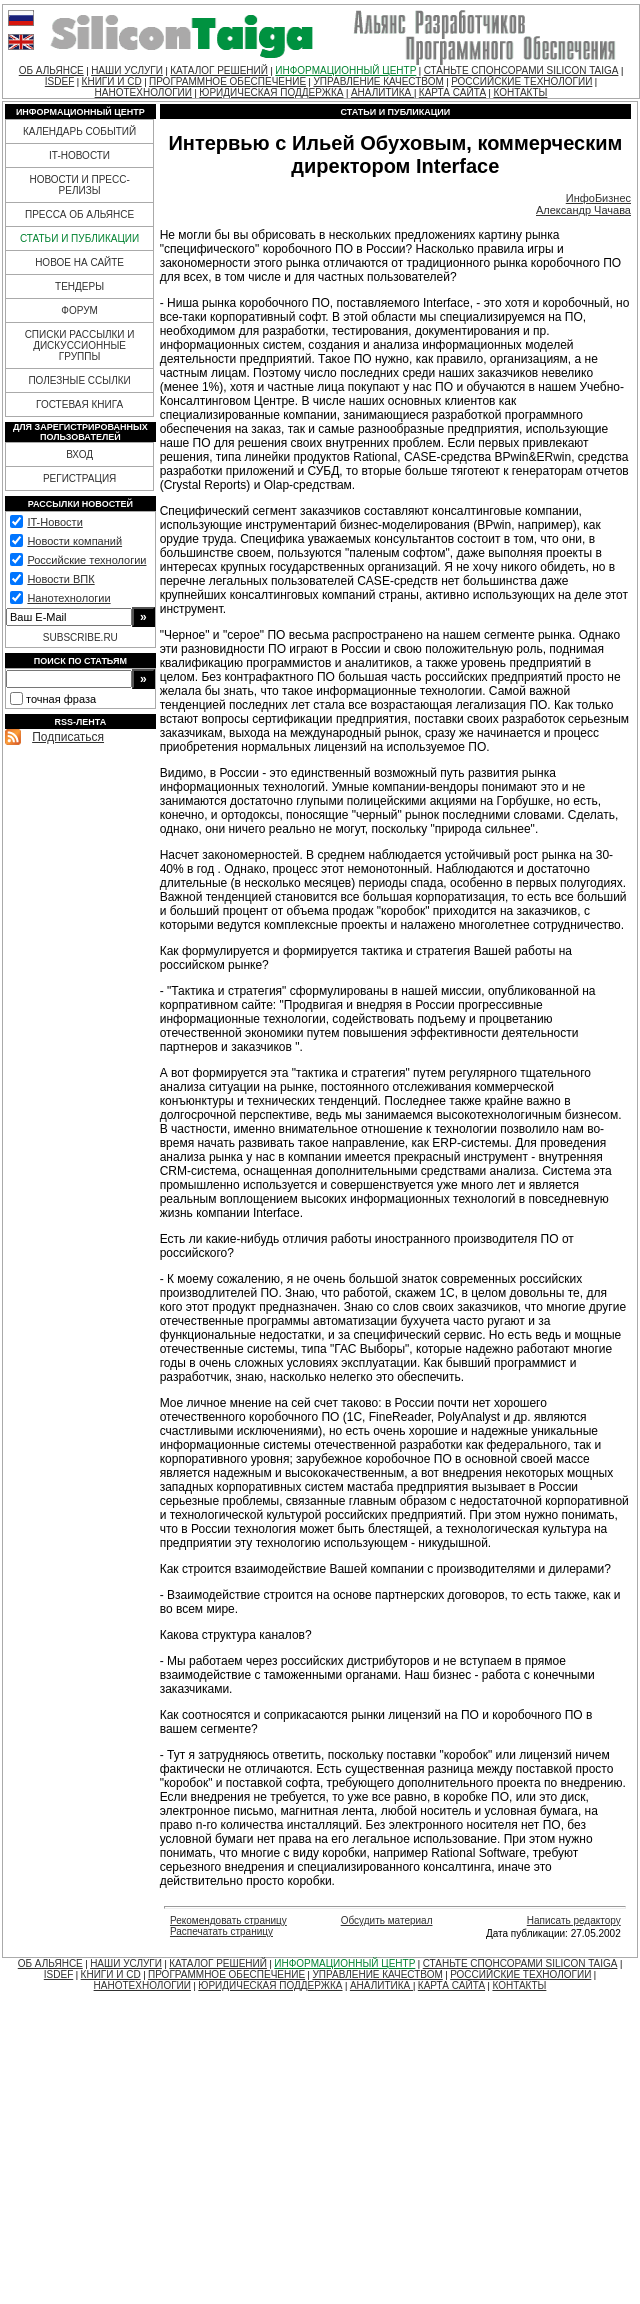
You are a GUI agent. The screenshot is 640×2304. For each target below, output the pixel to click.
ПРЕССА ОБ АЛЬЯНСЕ (79, 214)
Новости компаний (74, 541)
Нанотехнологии (68, 598)
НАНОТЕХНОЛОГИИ (143, 92)
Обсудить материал (387, 1920)
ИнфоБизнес (598, 198)
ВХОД (79, 454)
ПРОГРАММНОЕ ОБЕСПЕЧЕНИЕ (227, 81)
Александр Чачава (583, 210)
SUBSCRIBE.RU (80, 637)
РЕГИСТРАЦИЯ (79, 478)
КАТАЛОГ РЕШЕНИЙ (219, 70)
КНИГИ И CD (112, 81)
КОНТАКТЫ (520, 92)
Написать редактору (574, 1920)
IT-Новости (54, 522)
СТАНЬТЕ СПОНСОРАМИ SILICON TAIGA (521, 70)
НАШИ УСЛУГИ (127, 70)
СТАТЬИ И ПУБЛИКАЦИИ (79, 238)
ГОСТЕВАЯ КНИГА (79, 404)
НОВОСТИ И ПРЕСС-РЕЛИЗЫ (79, 185)
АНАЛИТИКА (382, 92)
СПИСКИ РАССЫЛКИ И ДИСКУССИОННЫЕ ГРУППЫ (80, 345)
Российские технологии (86, 560)
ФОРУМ (79, 310)
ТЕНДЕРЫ (79, 286)
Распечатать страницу (221, 1931)
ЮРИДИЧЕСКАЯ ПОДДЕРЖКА (271, 92)
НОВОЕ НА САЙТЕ (79, 262)
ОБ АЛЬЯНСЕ (51, 70)
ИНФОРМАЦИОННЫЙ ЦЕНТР (345, 70)
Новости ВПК (60, 579)
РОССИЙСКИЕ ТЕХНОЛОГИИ (521, 81)
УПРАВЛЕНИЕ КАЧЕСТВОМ (378, 81)
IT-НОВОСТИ (79, 155)
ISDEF (59, 81)
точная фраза (61, 699)
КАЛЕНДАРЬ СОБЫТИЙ (79, 131)
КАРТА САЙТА (452, 92)
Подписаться (68, 737)
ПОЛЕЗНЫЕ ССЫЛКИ (79, 380)
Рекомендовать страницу (228, 1920)
